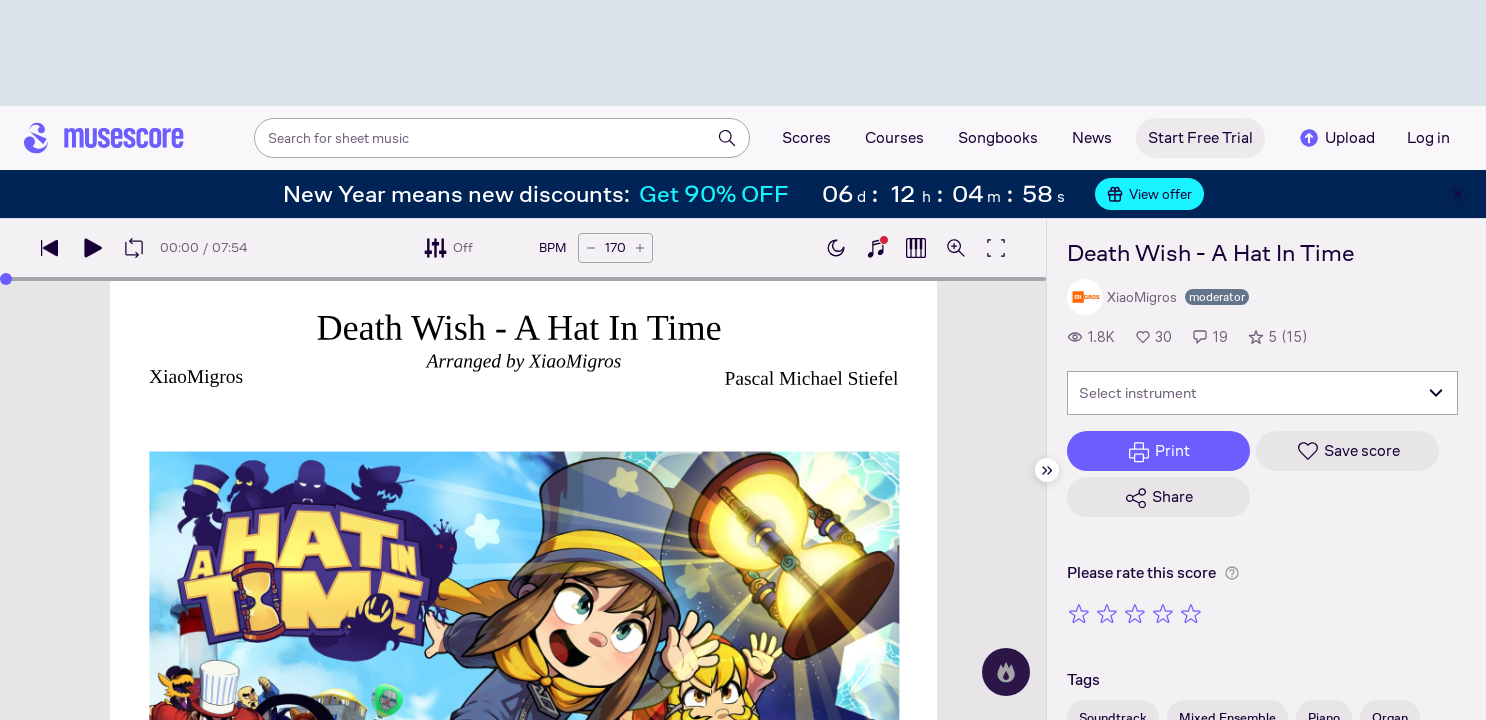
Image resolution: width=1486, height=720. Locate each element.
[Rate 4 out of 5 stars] (1163, 613)
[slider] (6, 279)
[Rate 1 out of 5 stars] (1079, 613)
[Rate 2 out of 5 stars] (1107, 613)
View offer (1149, 194)
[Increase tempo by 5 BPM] (640, 248)
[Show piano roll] (916, 248)
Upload (1336, 138)
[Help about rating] (1232, 573)
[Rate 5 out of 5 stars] (1191, 613)
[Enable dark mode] (836, 248)
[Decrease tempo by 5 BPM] (591, 248)
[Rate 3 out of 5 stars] (1135, 613)
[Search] (727, 138)
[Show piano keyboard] (876, 248)
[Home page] (104, 138)
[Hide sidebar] (1047, 470)
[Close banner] (1458, 194)
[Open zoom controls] (956, 248)
